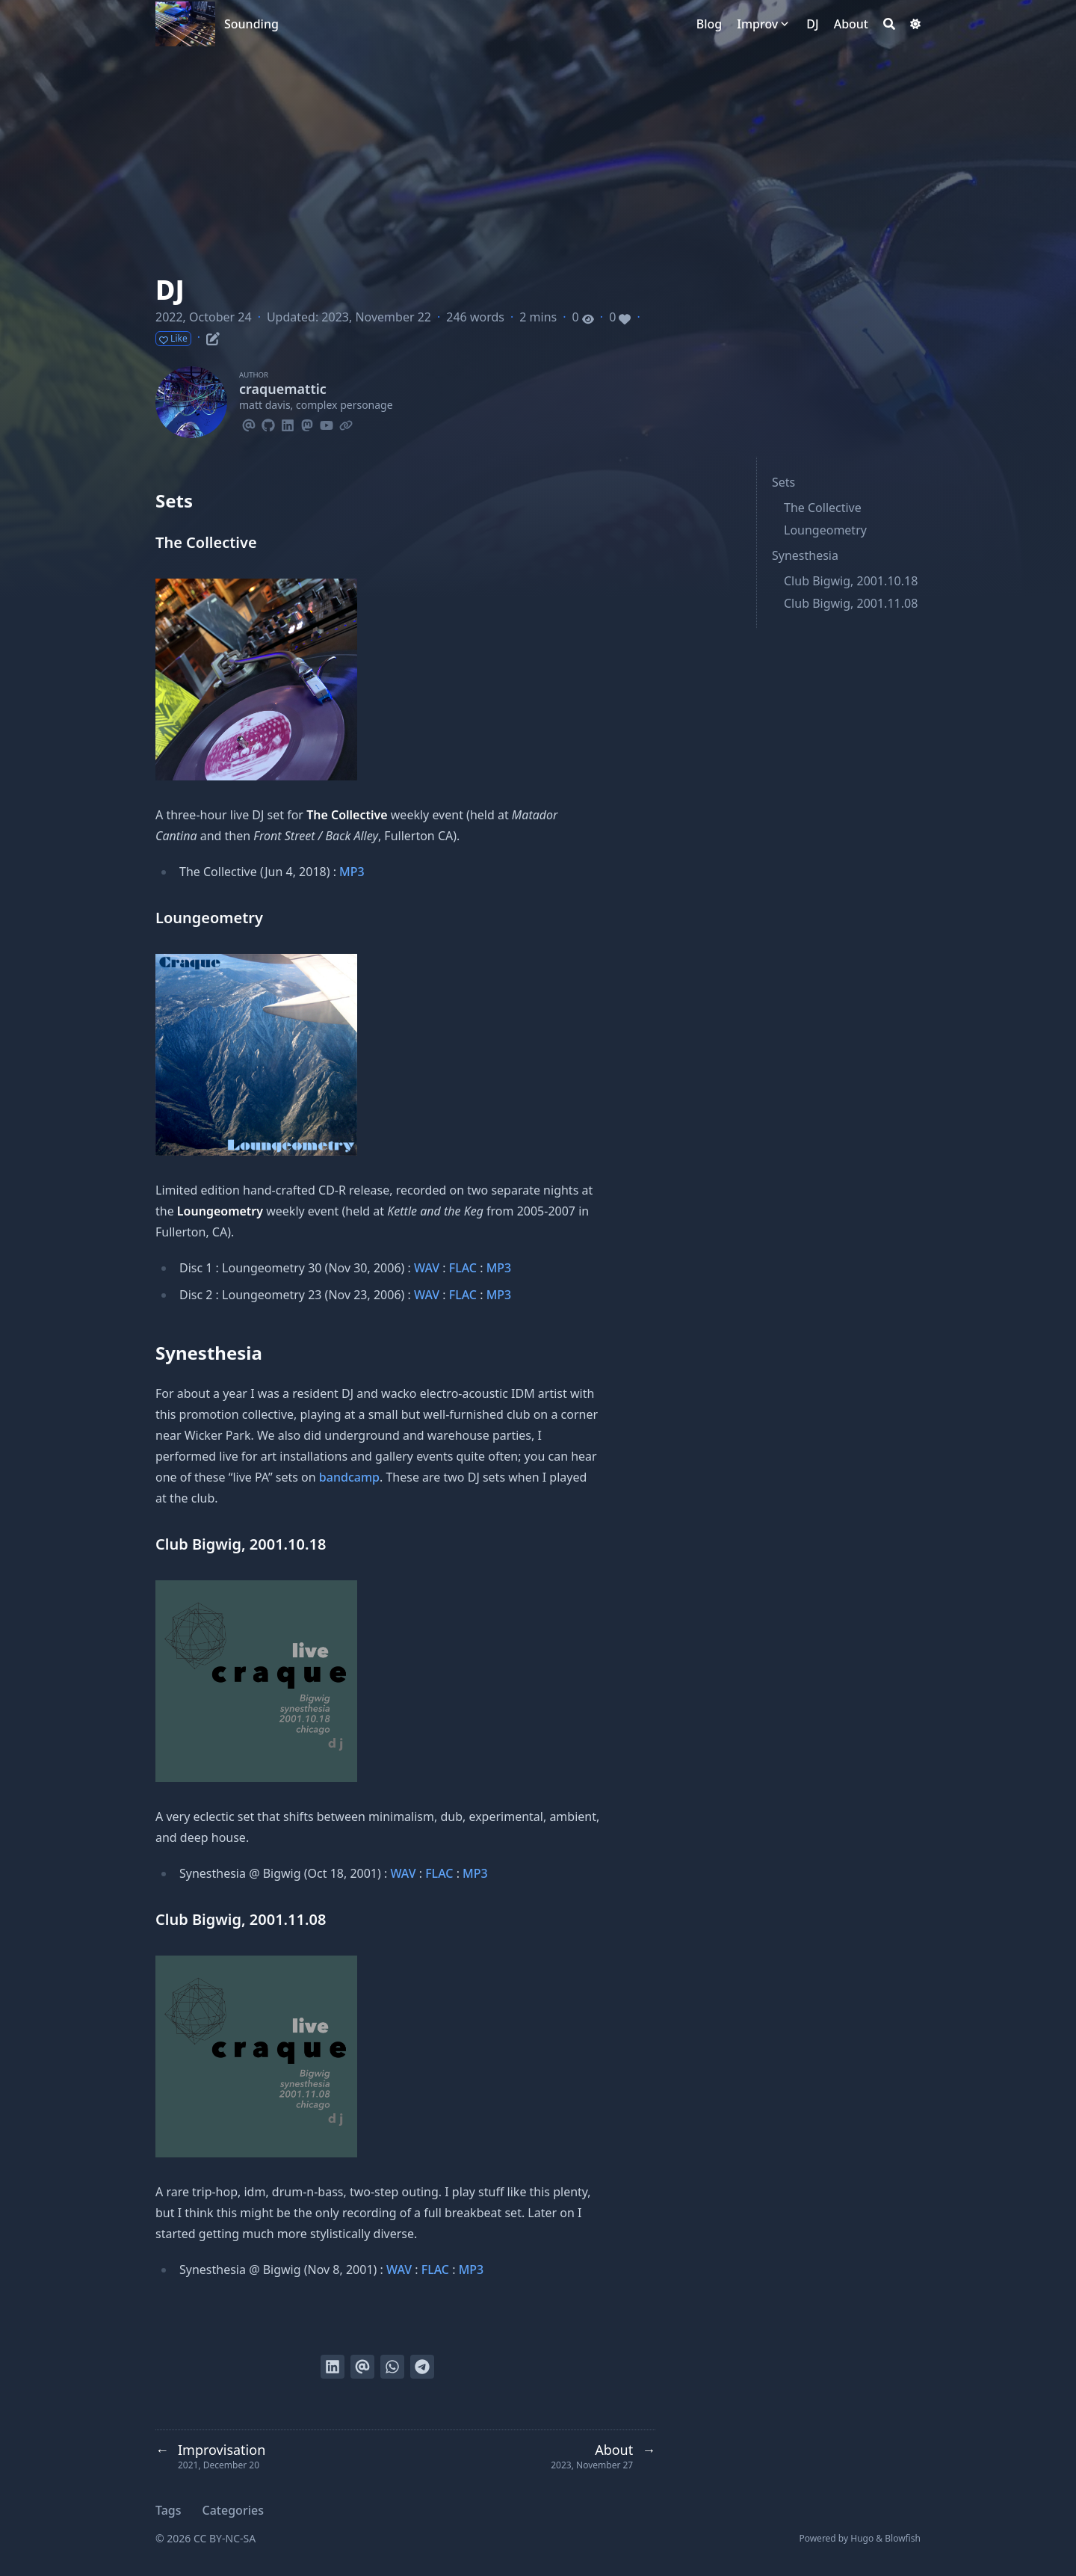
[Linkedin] (287, 423)
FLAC (463, 1268)
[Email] (249, 423)
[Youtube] (326, 423)
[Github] (268, 423)
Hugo (862, 2538)
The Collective (823, 507)
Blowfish (903, 2538)
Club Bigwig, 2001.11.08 (851, 603)
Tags (168, 2510)
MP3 (352, 871)
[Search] (889, 24)
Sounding (251, 24)
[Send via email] (362, 2367)
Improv (757, 24)
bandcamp (349, 1477)
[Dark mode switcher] (915, 24)
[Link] (346, 423)
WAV (426, 1268)
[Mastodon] (307, 423)
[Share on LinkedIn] (332, 2367)
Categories (233, 2510)
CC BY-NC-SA (225, 2538)
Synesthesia (805, 555)
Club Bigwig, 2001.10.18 (851, 581)
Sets (783, 482)
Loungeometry (825, 530)
